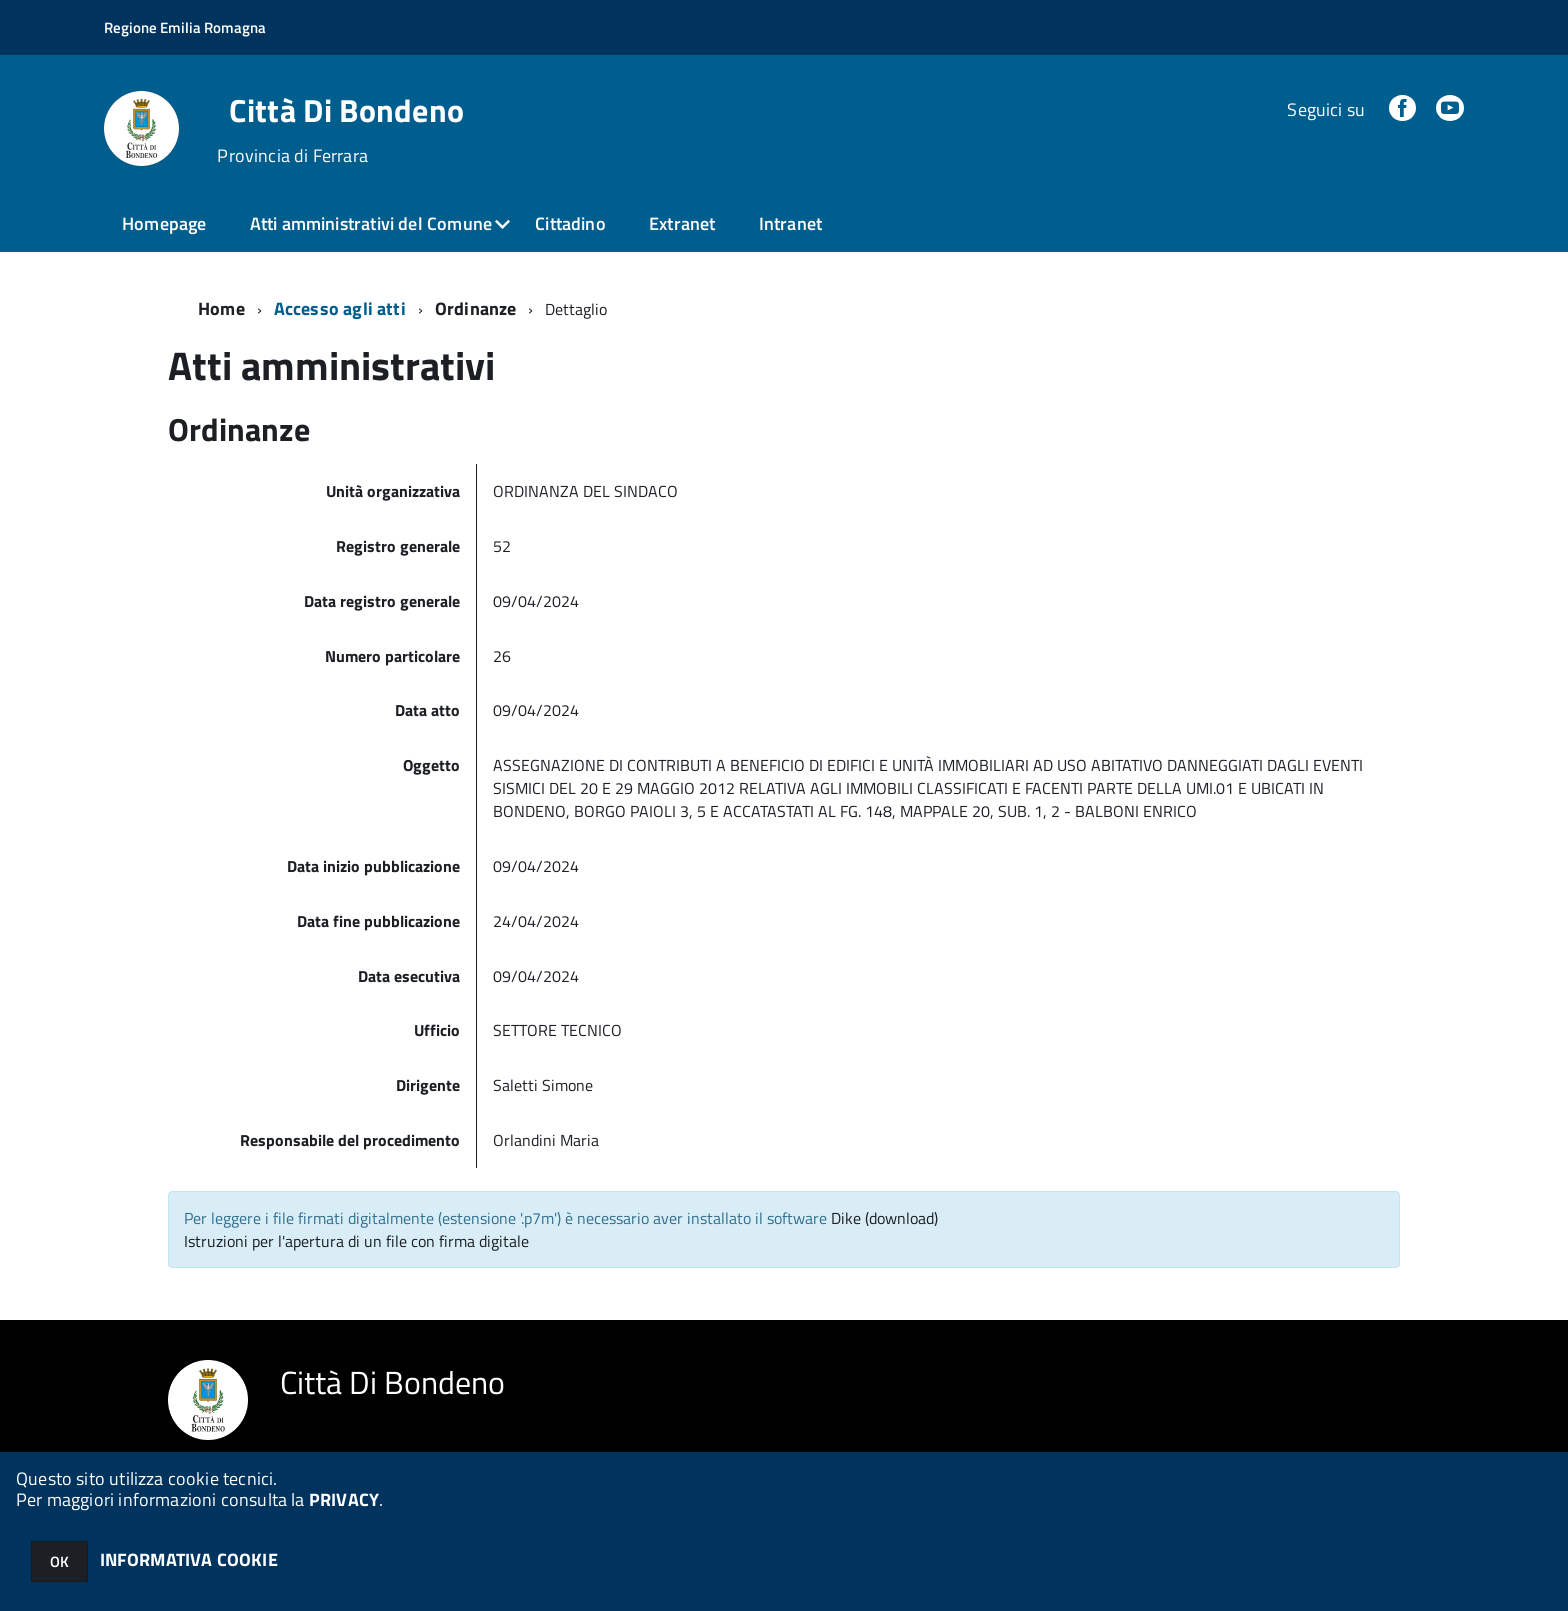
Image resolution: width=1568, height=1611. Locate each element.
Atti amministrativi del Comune (371, 223)
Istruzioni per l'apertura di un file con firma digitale (356, 1241)
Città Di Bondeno (346, 110)
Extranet (682, 223)
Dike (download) (884, 1218)
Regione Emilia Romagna (185, 27)
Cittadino (570, 223)
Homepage (164, 223)
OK (59, 1561)
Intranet (790, 223)
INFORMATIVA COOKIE (189, 1559)
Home (221, 308)
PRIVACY (344, 1499)
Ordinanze (476, 308)
